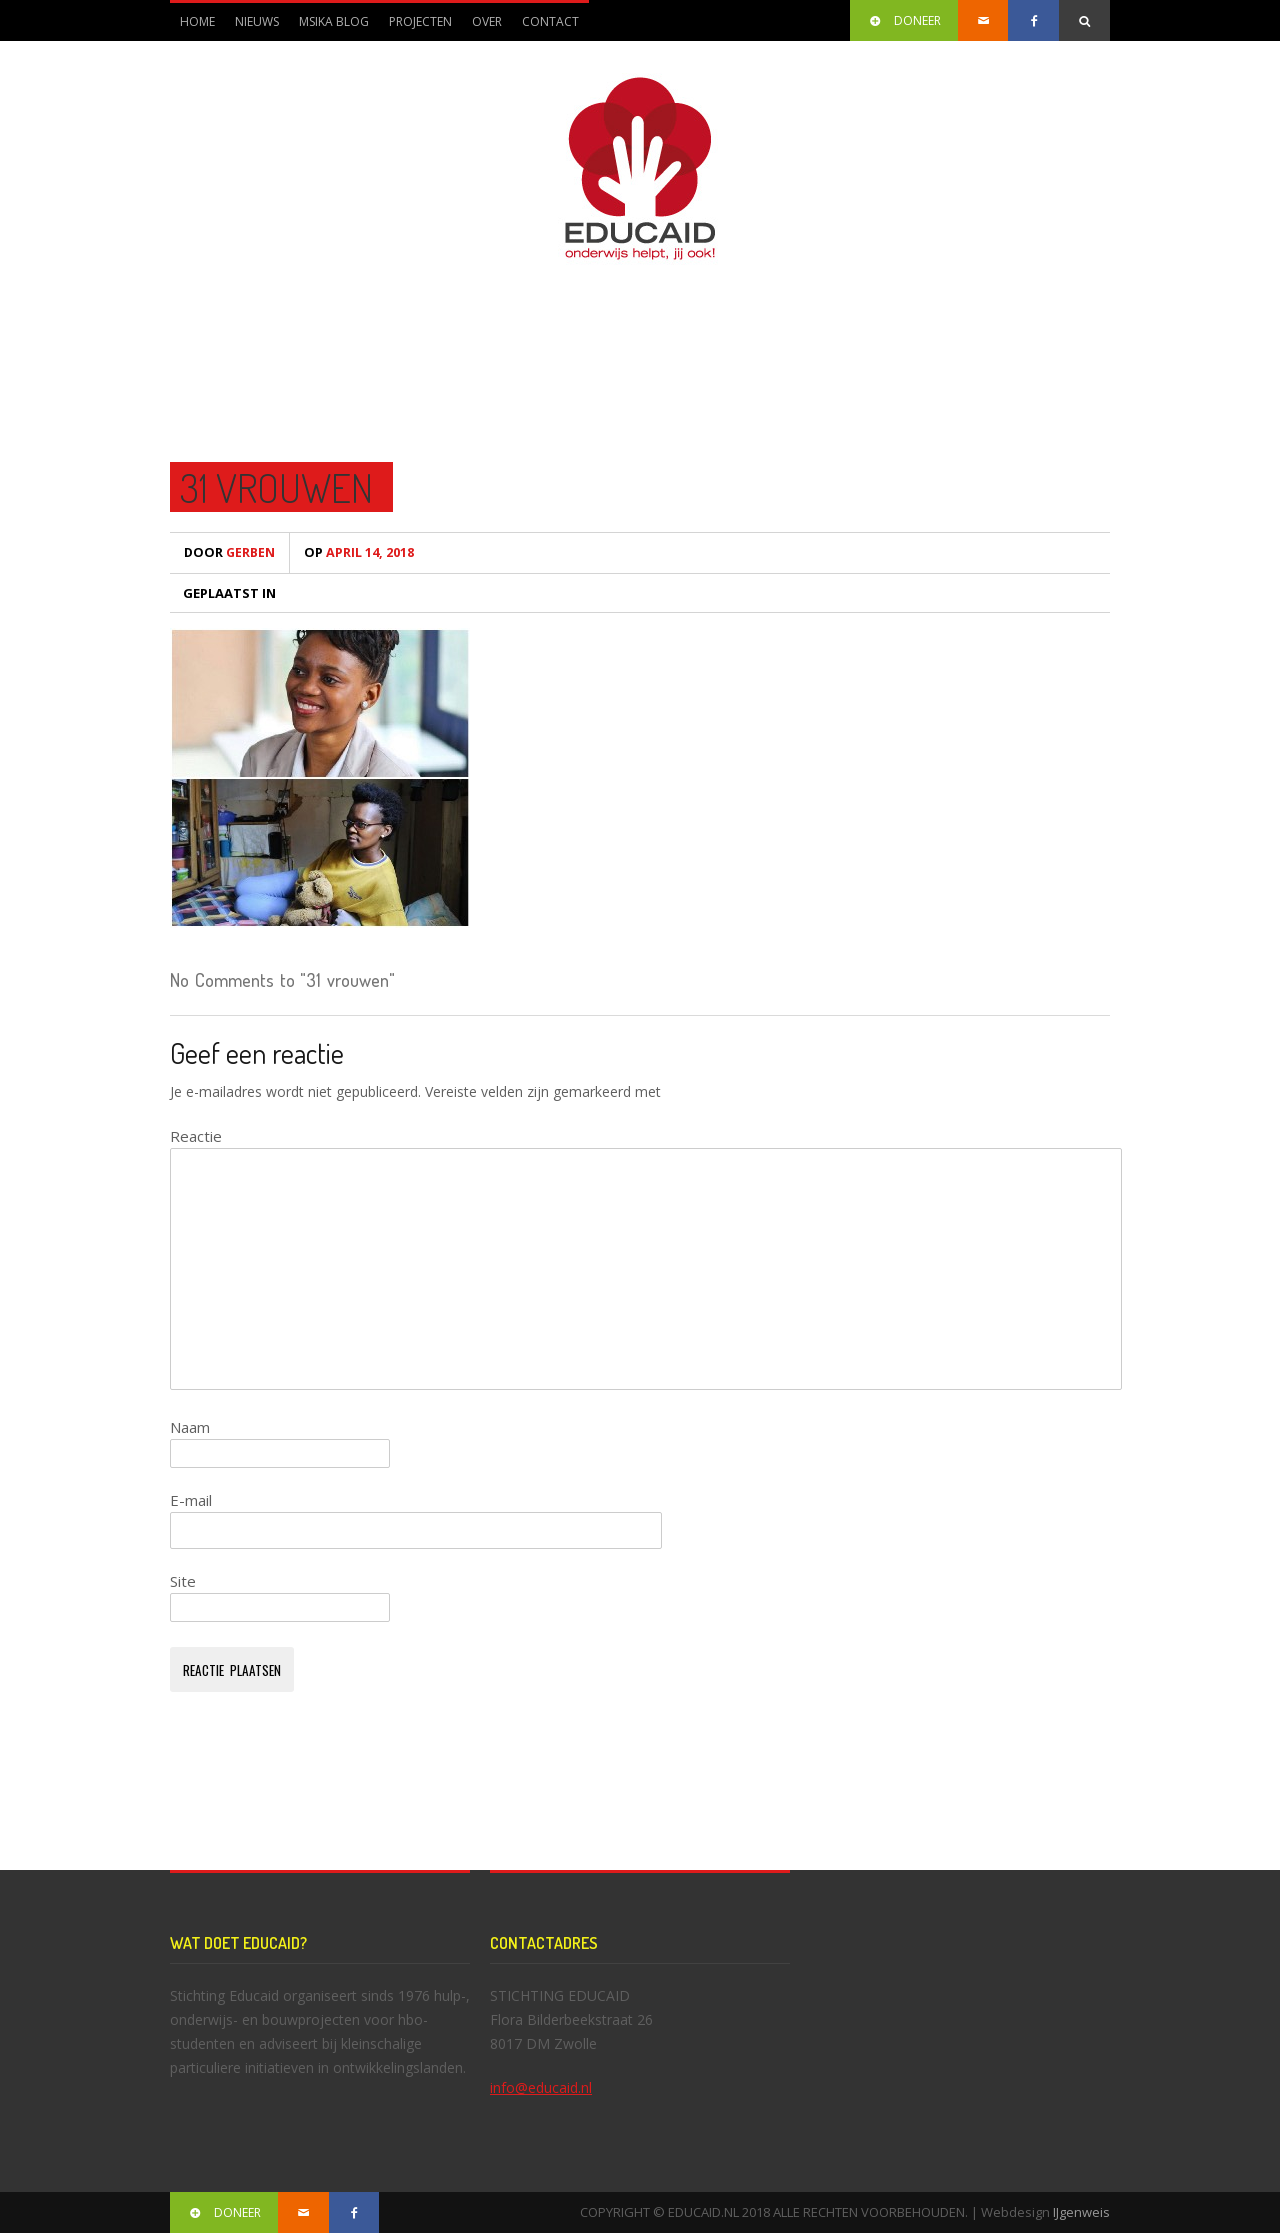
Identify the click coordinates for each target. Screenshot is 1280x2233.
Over (482, 27)
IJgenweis (1081, 2212)
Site (183, 1581)
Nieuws (257, 21)
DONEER (904, 20)
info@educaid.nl (541, 2087)
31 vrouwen (276, 487)
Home (197, 21)
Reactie (196, 1136)
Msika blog (334, 21)
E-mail (191, 1500)
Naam (190, 1427)
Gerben (229, 552)
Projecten (415, 27)
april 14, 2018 (359, 552)
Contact (550, 21)
